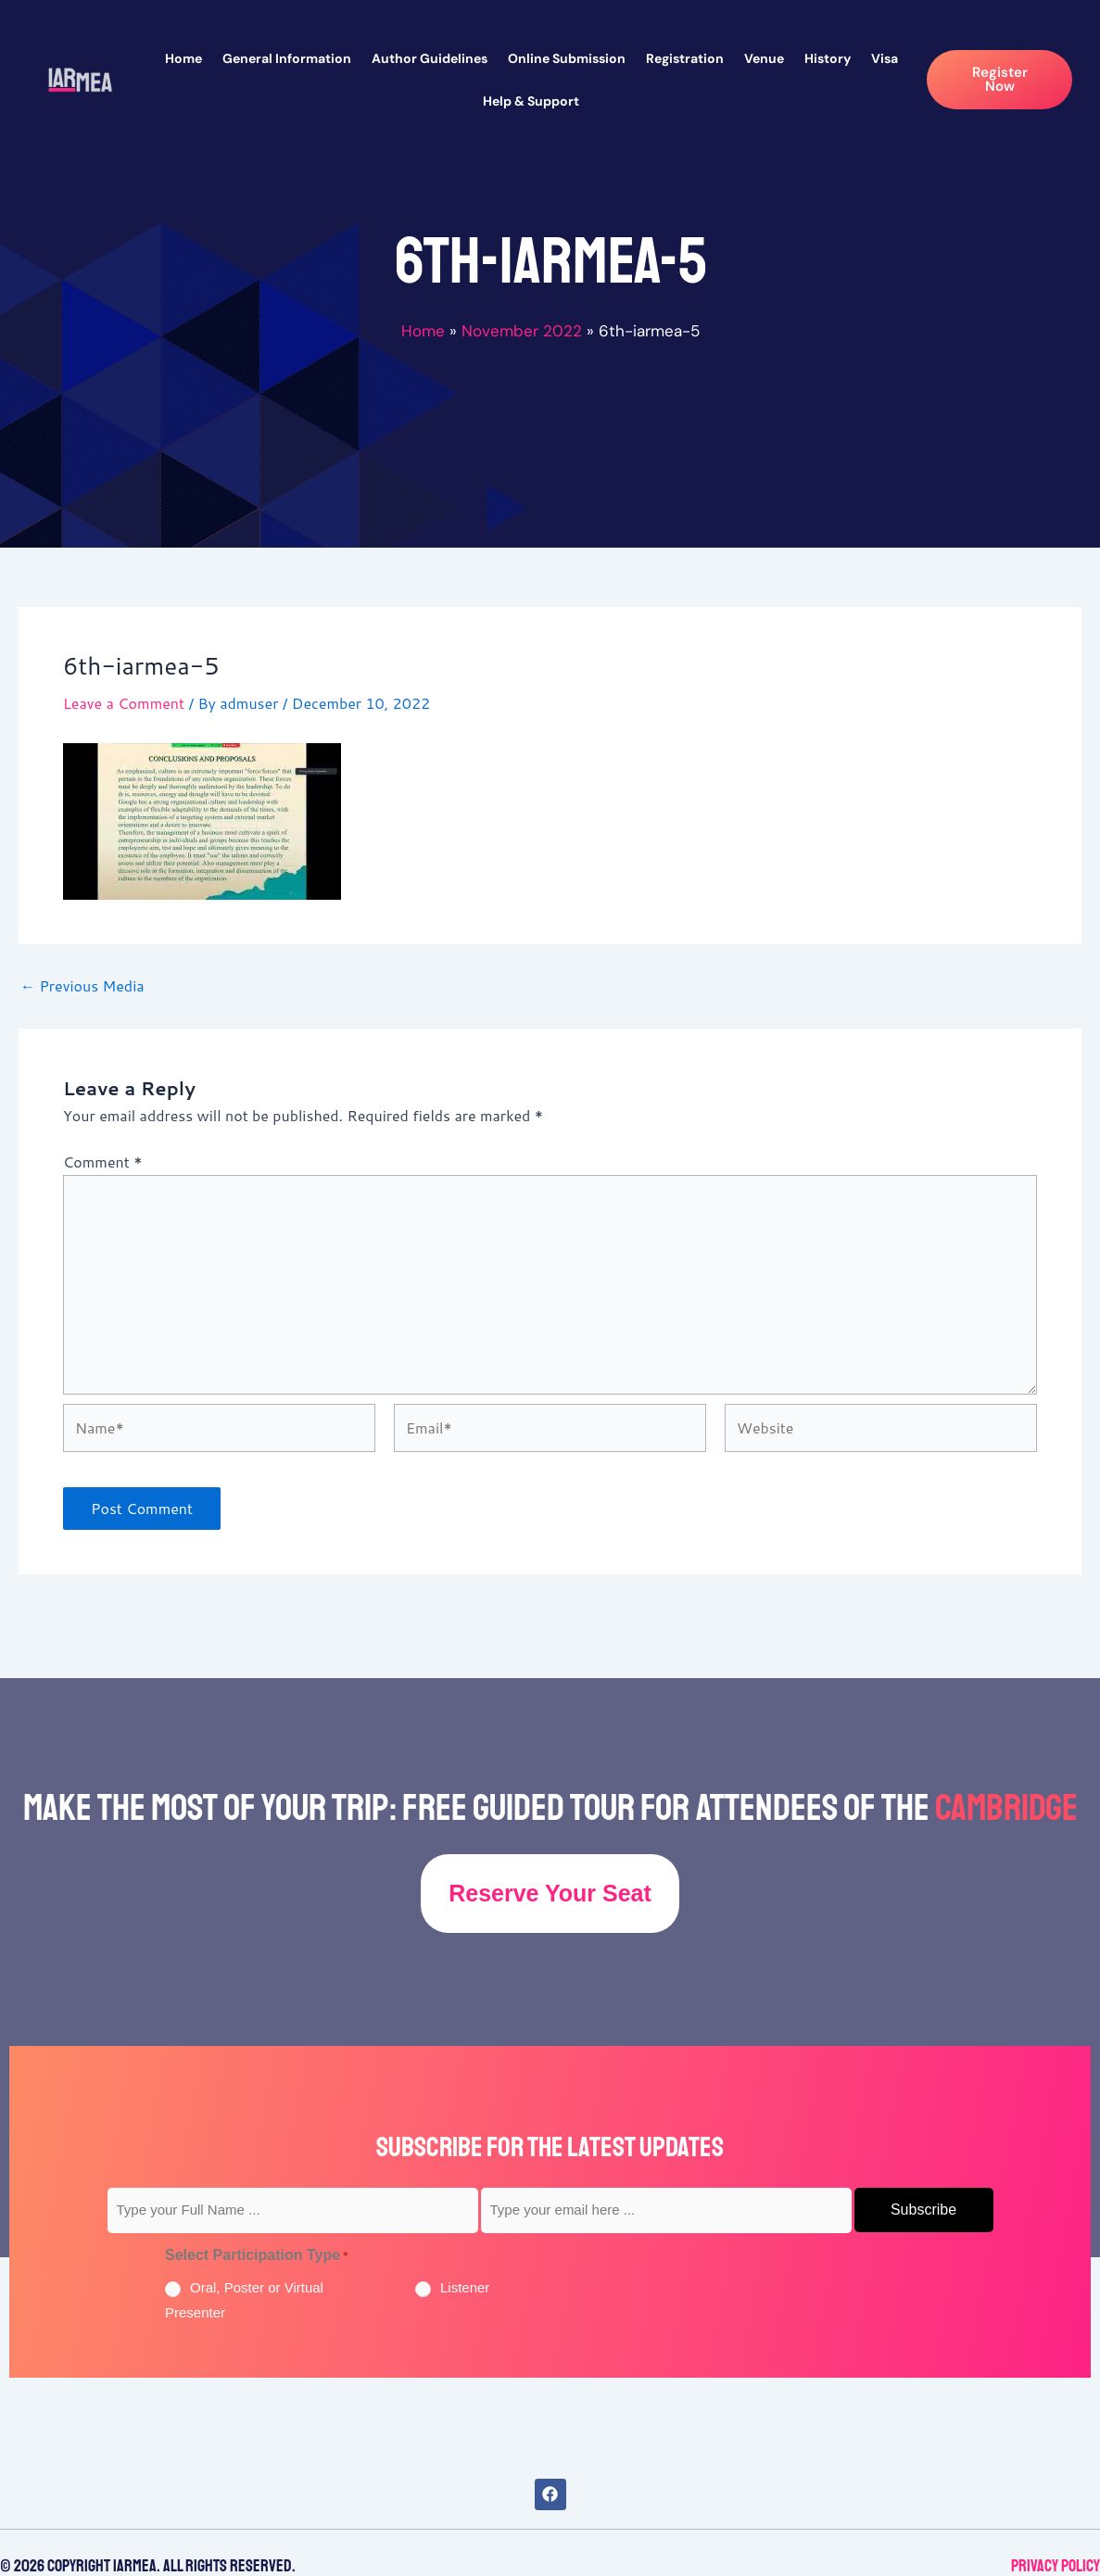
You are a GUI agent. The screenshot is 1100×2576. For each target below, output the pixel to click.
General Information (286, 58)
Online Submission (567, 58)
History (827, 58)
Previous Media (82, 986)
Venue (764, 58)
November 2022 (521, 331)
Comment (102, 1161)
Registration (685, 58)
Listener (464, 2287)
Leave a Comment (123, 702)
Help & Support (531, 101)
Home (183, 58)
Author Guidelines (429, 58)
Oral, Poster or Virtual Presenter (244, 2299)
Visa (884, 58)
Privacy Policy (1055, 2566)
